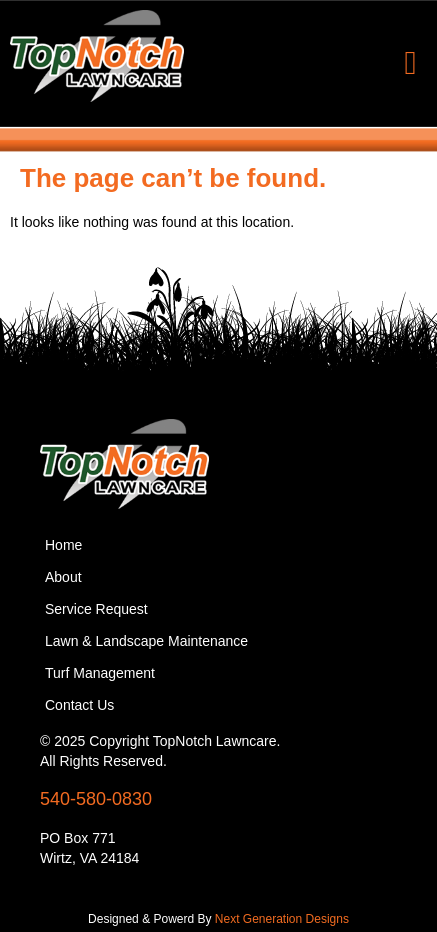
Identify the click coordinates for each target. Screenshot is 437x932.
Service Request (96, 609)
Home (63, 545)
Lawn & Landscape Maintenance (146, 641)
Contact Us (79, 705)
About (63, 577)
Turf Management (100, 673)
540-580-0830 (96, 799)
